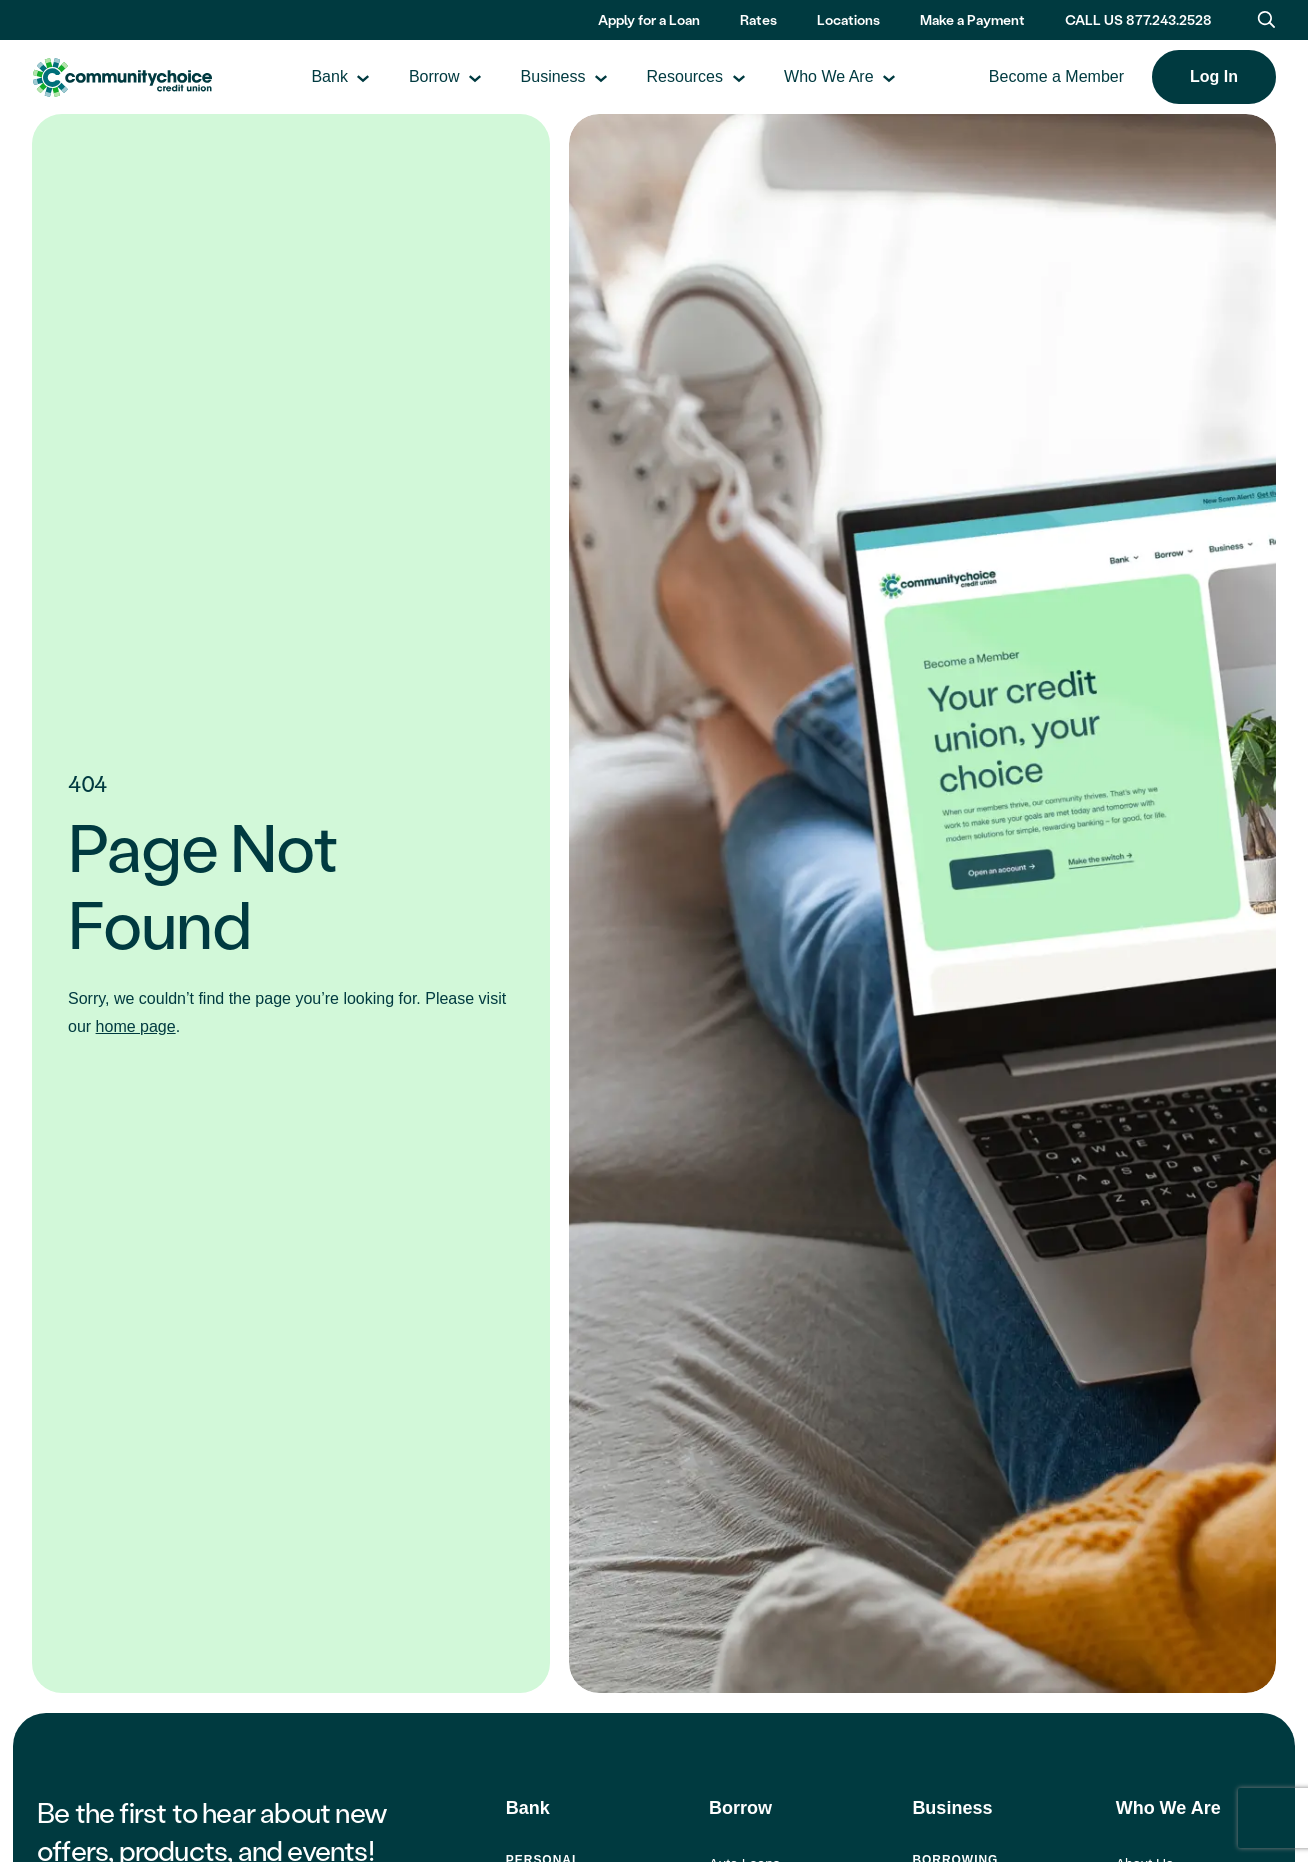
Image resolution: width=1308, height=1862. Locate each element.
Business (589, 78)
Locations (848, 19)
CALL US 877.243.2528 (1138, 19)
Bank (365, 78)
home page (136, 1027)
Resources (720, 78)
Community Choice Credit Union (158, 78)
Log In (1214, 77)
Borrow (470, 78)
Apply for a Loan (649, 19)
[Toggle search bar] (1267, 20)
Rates (758, 19)
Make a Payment (972, 19)
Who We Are (865, 78)
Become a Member (1056, 78)
